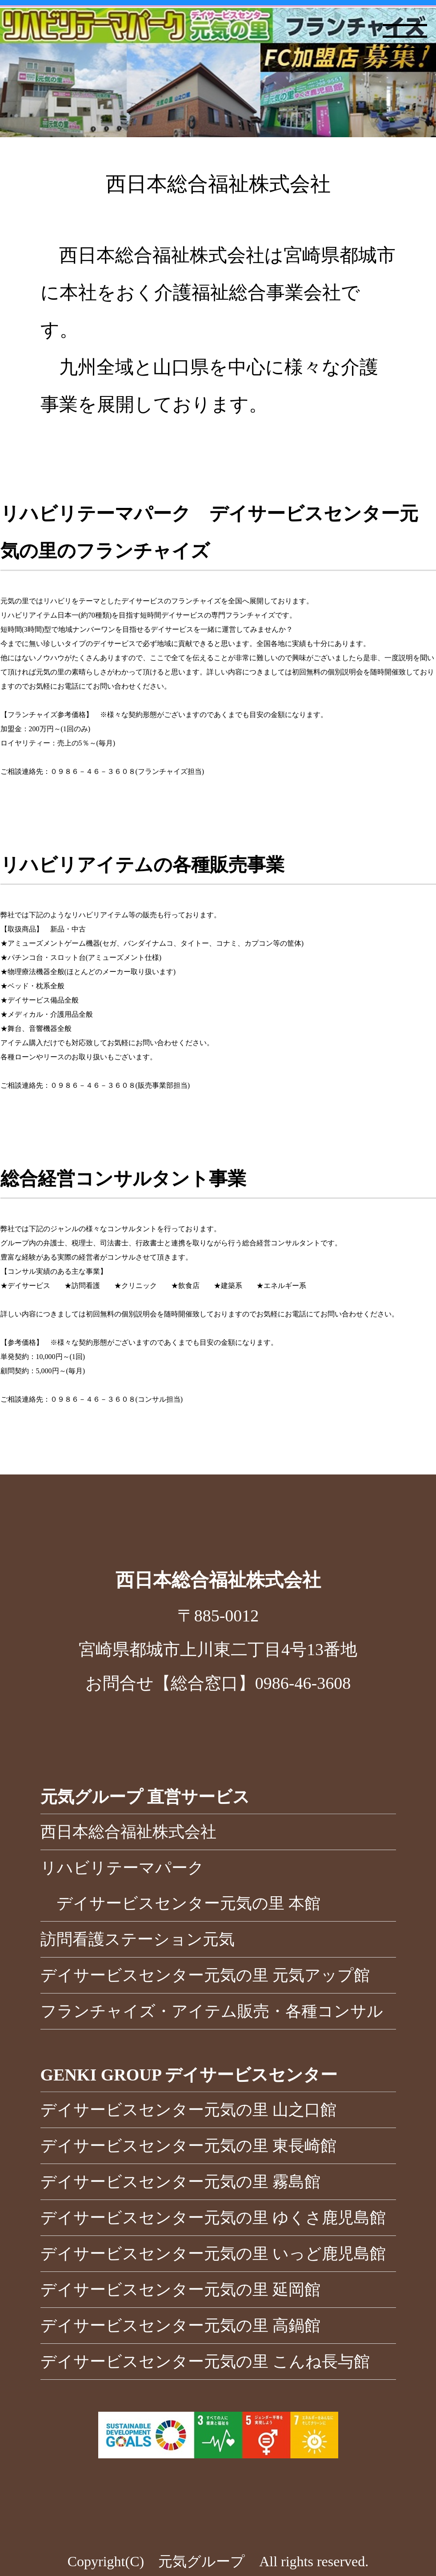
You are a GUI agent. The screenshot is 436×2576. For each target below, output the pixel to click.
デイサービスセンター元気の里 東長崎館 (188, 2146)
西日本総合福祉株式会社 (128, 1832)
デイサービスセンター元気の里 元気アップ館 (205, 1975)
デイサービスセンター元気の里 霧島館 (180, 2182)
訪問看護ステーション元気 (137, 1939)
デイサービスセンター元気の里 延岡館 (180, 2290)
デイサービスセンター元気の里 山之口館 (188, 2110)
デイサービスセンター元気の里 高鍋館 (180, 2325)
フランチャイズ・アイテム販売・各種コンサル (211, 2011)
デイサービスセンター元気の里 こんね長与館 (205, 2361)
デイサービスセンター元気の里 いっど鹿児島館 (213, 2254)
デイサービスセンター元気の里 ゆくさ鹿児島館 (213, 2218)
